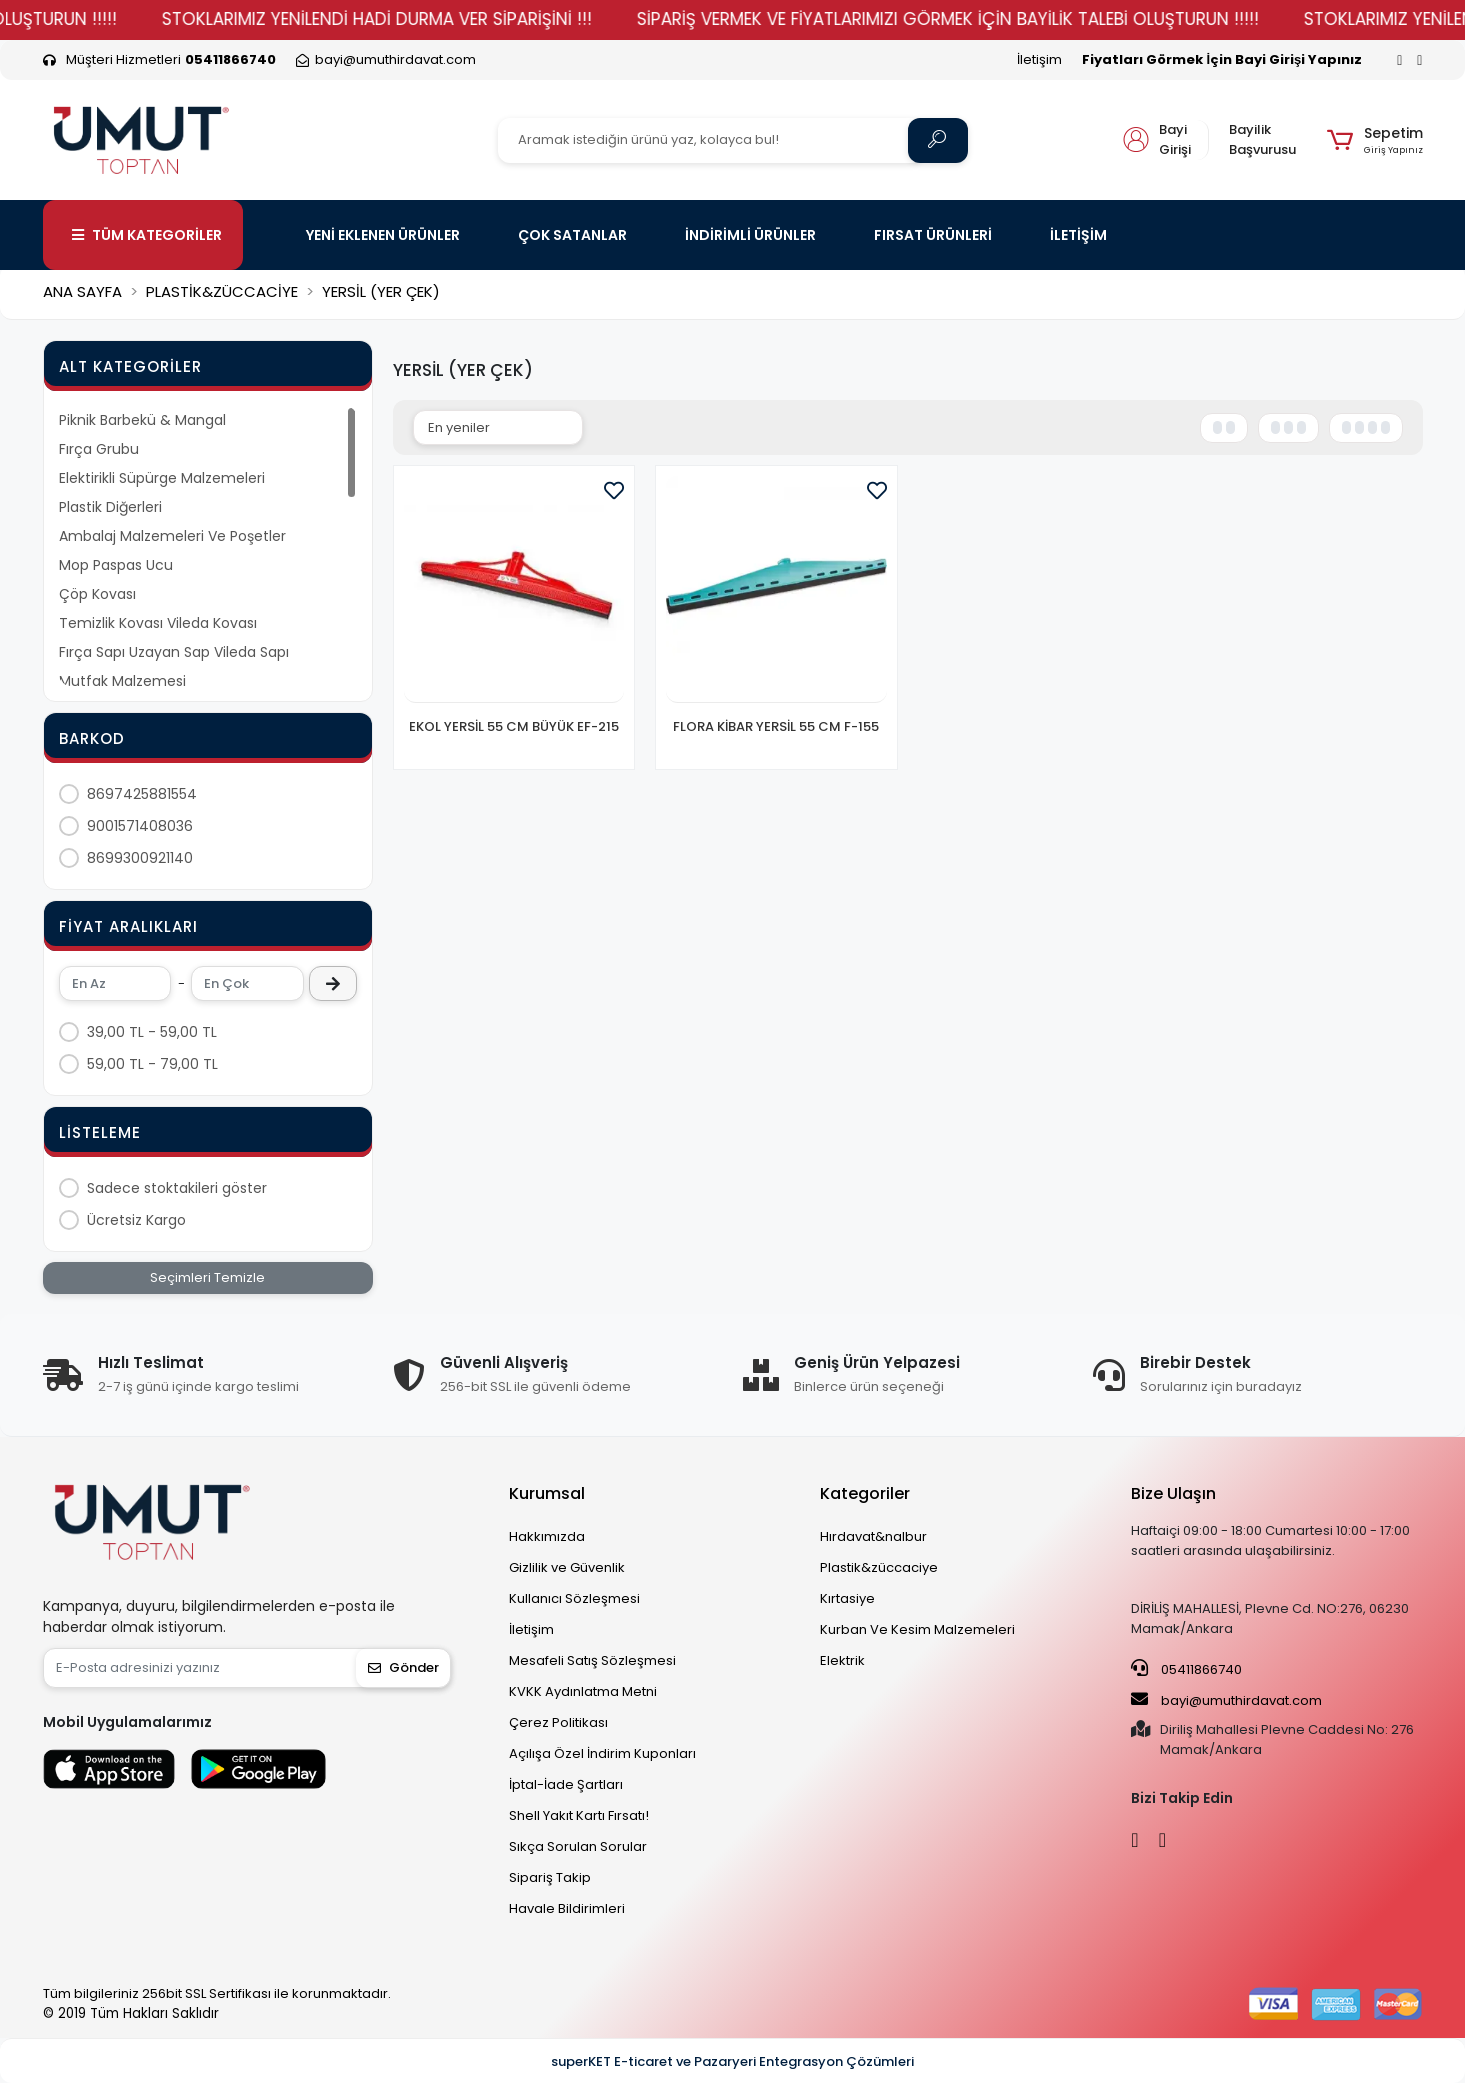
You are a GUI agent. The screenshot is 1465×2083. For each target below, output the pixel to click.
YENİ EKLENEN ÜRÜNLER (383, 235)
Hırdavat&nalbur (873, 1536)
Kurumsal (547, 1493)
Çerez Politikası (558, 1722)
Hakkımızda (547, 1536)
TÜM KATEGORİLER (147, 235)
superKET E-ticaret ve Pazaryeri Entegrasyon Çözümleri (732, 2061)
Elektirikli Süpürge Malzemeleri (162, 478)
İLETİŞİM (1078, 235)
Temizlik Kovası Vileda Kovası (158, 623)
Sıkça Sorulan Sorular (578, 1846)
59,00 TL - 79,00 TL (152, 1064)
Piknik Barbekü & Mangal (142, 420)
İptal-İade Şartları (566, 1784)
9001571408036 (140, 826)
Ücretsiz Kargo (136, 1220)
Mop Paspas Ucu (116, 565)
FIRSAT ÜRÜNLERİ (933, 235)
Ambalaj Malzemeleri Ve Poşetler (172, 536)
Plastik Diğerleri (110, 507)
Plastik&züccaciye (879, 1567)
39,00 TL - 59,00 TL (152, 1032)
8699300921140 (140, 858)
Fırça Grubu (99, 449)
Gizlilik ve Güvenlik (567, 1567)
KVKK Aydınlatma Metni (583, 1691)
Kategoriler (865, 1493)
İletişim (1039, 59)
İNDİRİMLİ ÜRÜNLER (750, 235)
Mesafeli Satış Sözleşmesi (592, 1660)
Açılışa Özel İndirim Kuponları (602, 1753)
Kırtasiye (847, 1598)
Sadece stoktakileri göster (177, 1188)
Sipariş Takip (550, 1877)
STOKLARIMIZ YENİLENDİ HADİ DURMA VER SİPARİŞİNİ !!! (634, 19)
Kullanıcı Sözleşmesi (574, 1598)
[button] (1374, 140)
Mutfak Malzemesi (122, 681)
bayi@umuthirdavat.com (1226, 1700)
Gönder (403, 1667)
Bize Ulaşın (1173, 1493)
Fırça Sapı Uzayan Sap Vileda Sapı (174, 652)
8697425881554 (142, 794)
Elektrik (842, 1660)
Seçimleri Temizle (207, 1277)
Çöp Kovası (97, 594)
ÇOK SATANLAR (572, 235)
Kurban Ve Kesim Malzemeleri (917, 1629)
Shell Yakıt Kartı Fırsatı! (579, 1815)
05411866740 (1186, 1669)
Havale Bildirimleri (567, 1908)
